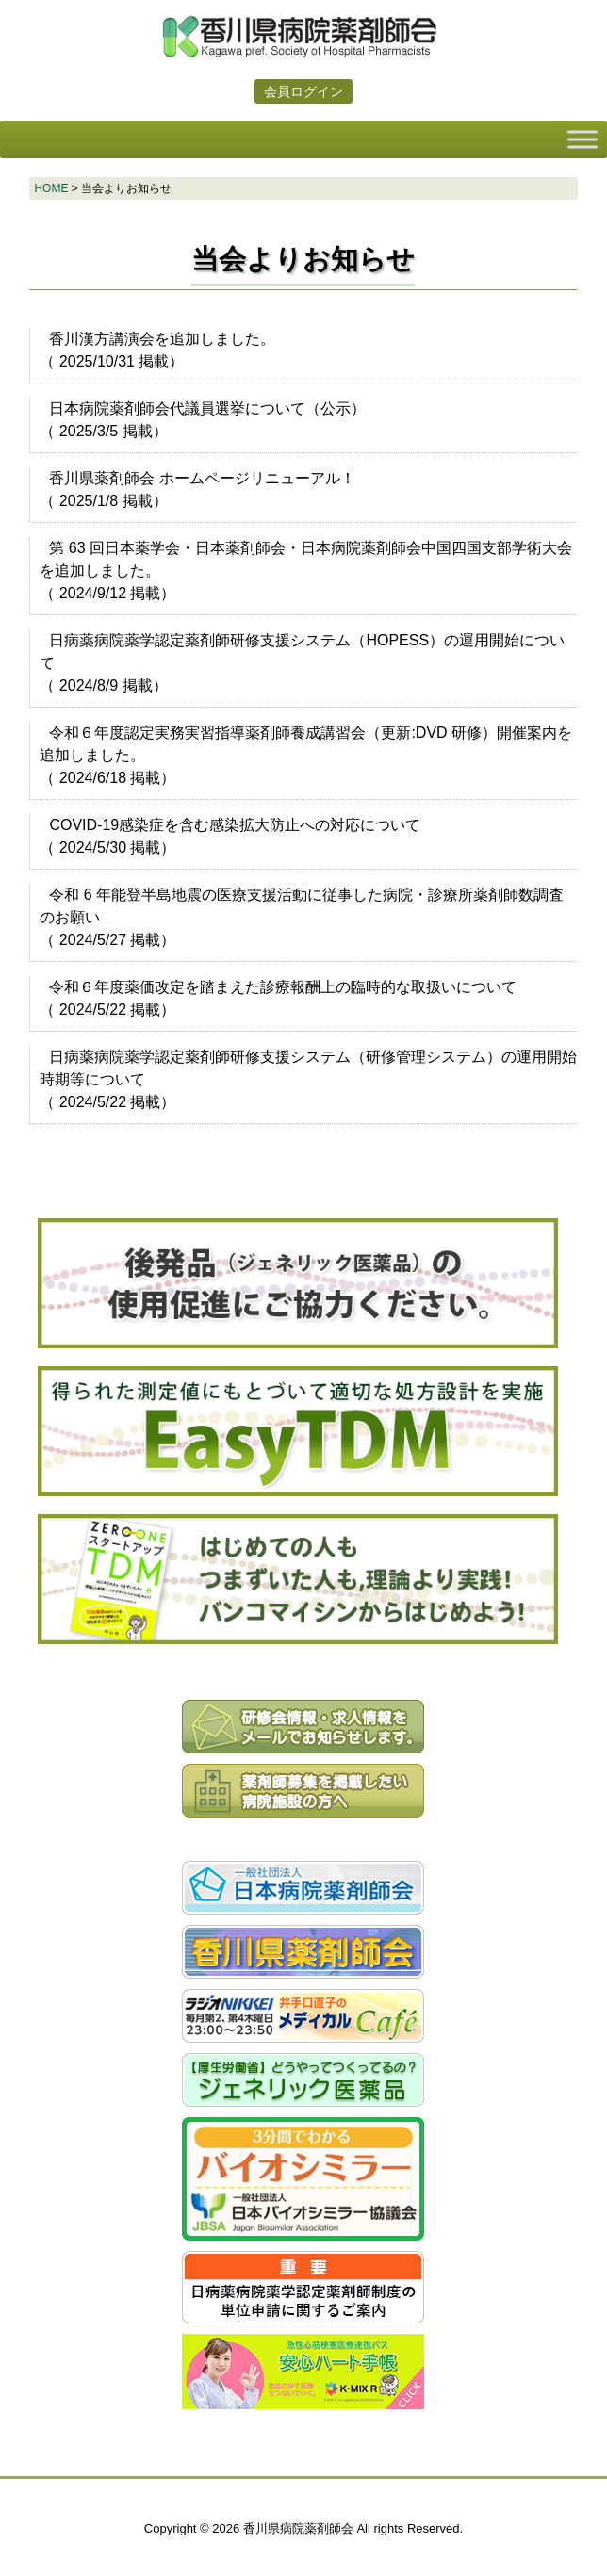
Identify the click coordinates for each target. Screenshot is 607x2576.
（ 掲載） (157, 350)
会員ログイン (303, 91)
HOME (51, 188)
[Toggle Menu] (582, 139)
